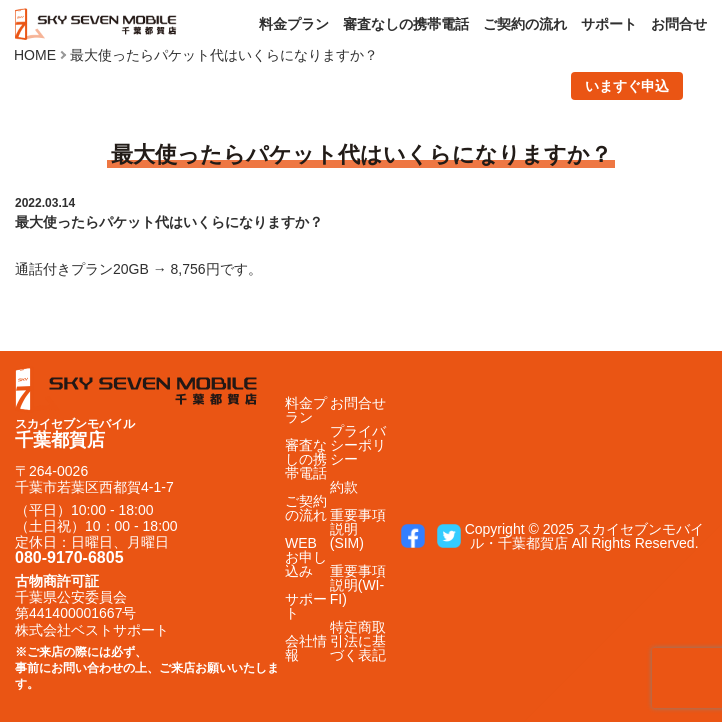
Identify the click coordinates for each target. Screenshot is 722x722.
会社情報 (306, 648)
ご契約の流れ (525, 24)
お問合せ (679, 24)
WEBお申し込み (306, 557)
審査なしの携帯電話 (406, 24)
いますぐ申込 (627, 86)
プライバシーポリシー (358, 445)
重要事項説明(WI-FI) (358, 585)
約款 (344, 487)
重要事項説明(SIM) (358, 529)
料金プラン (294, 24)
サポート (609, 24)
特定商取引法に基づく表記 (358, 641)
